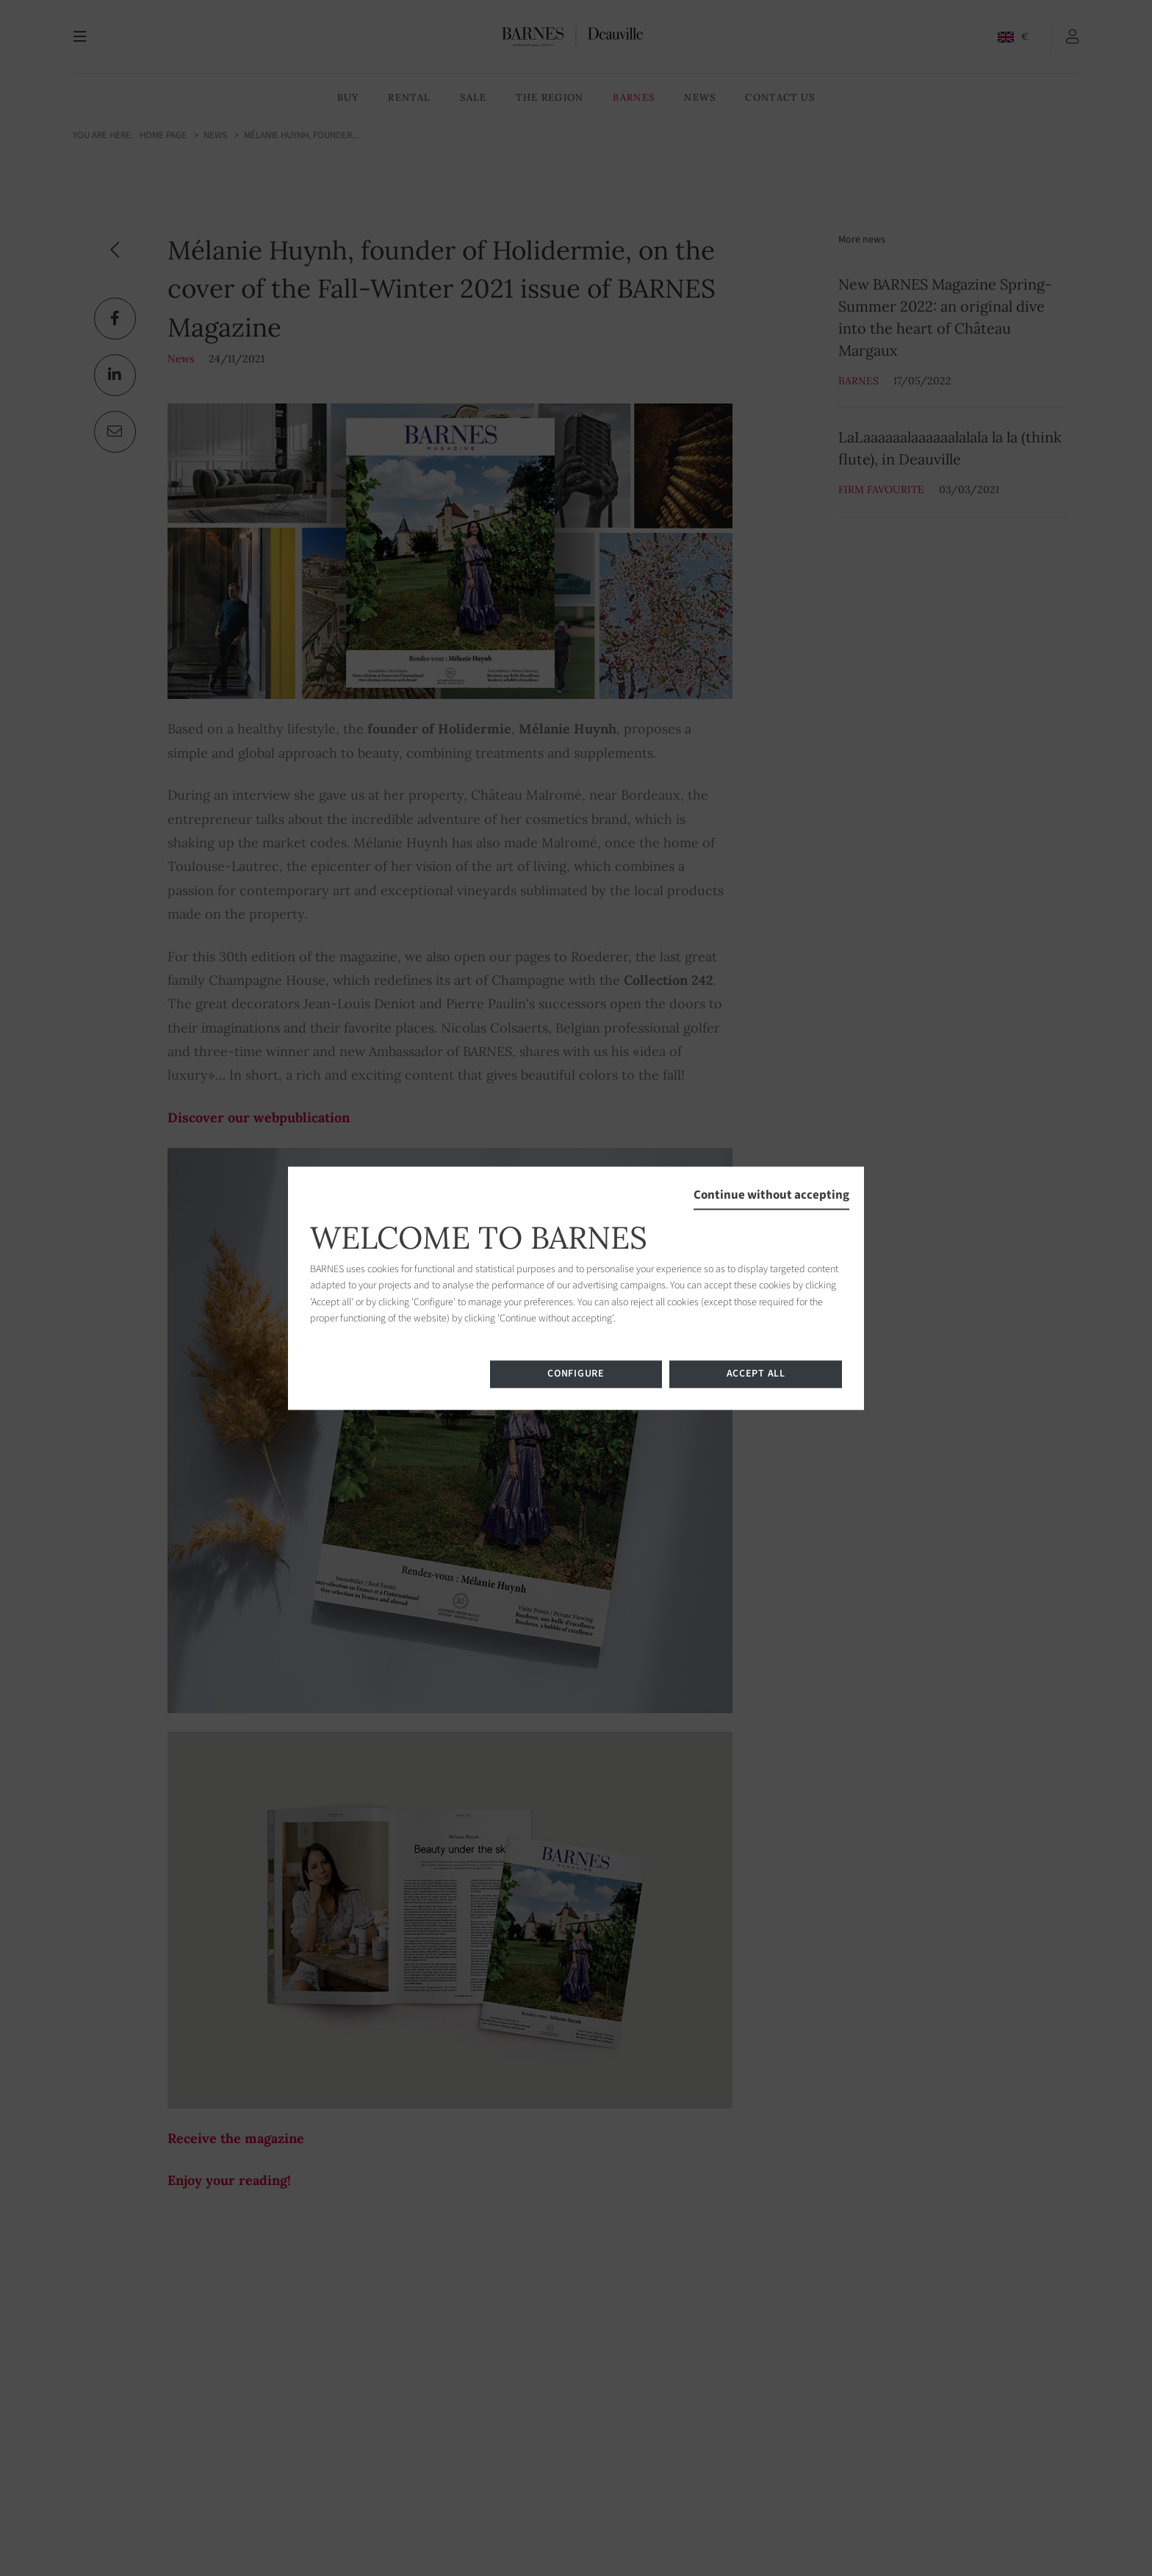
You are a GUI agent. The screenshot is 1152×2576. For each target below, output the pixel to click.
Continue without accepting (771, 1195)
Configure (575, 1373)
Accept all (756, 1373)
